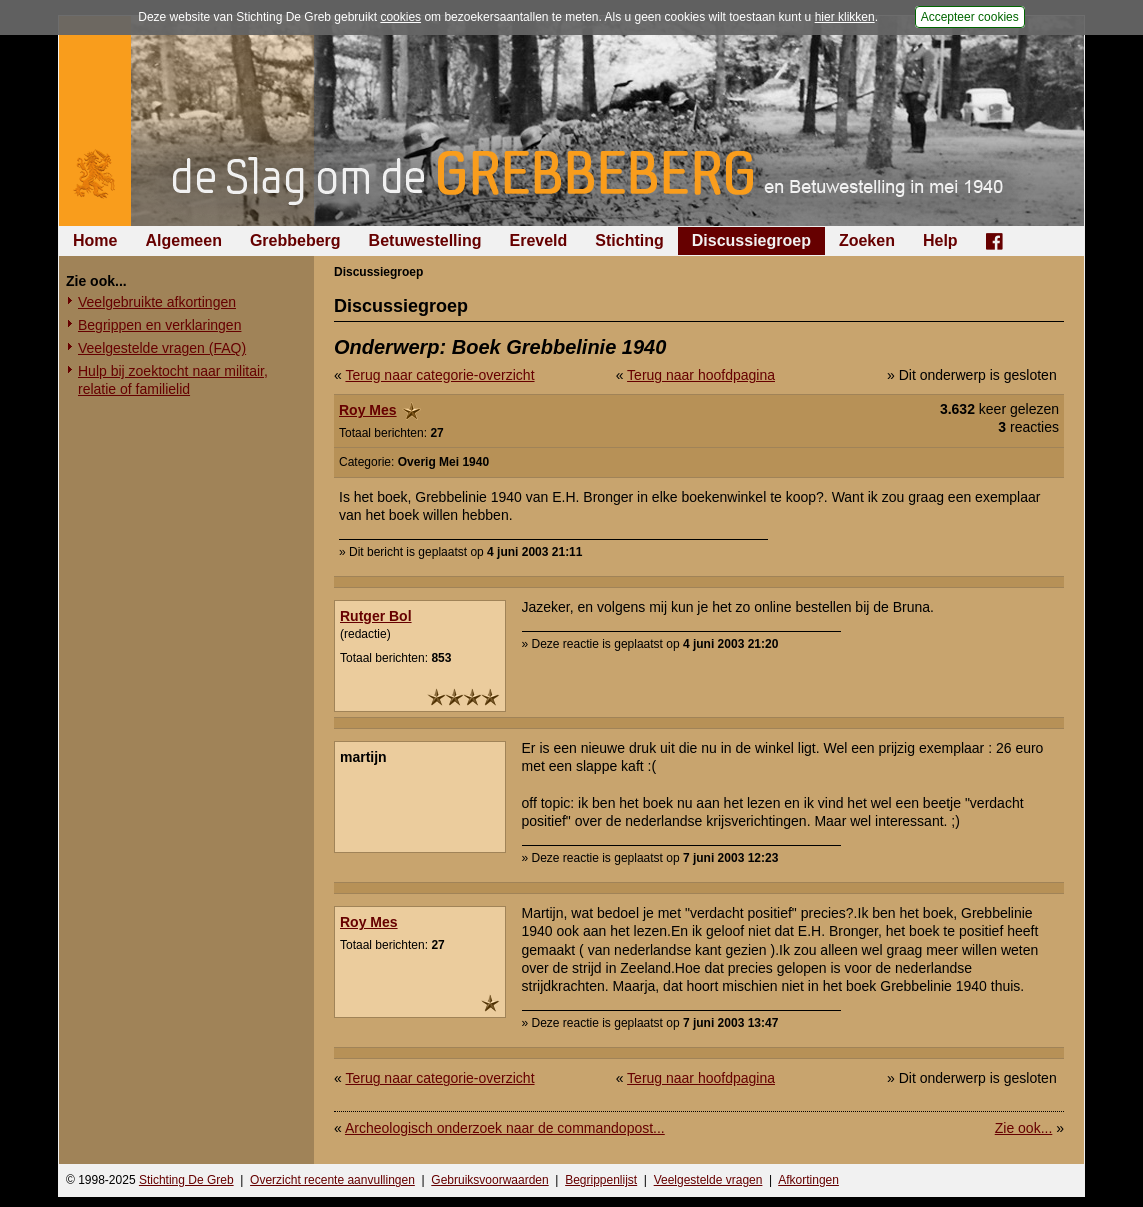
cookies (400, 17)
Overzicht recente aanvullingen (332, 1180)
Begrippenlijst (601, 1180)
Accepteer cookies (970, 17)
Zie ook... (1024, 1128)
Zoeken (867, 240)
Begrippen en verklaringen (159, 325)
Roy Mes (368, 410)
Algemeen (183, 240)
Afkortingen (808, 1180)
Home (95, 240)
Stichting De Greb (186, 1180)
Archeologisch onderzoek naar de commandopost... (505, 1128)
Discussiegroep (751, 240)
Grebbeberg (295, 240)
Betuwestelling (425, 240)
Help (940, 240)
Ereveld (539, 240)
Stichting (629, 240)
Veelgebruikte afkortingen (157, 302)
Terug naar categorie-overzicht (439, 375)
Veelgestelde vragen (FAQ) (162, 348)
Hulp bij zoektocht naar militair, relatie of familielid (173, 380)
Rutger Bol (376, 616)
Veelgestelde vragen (708, 1180)
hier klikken (845, 17)
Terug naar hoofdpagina (701, 375)
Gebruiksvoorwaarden (489, 1180)
